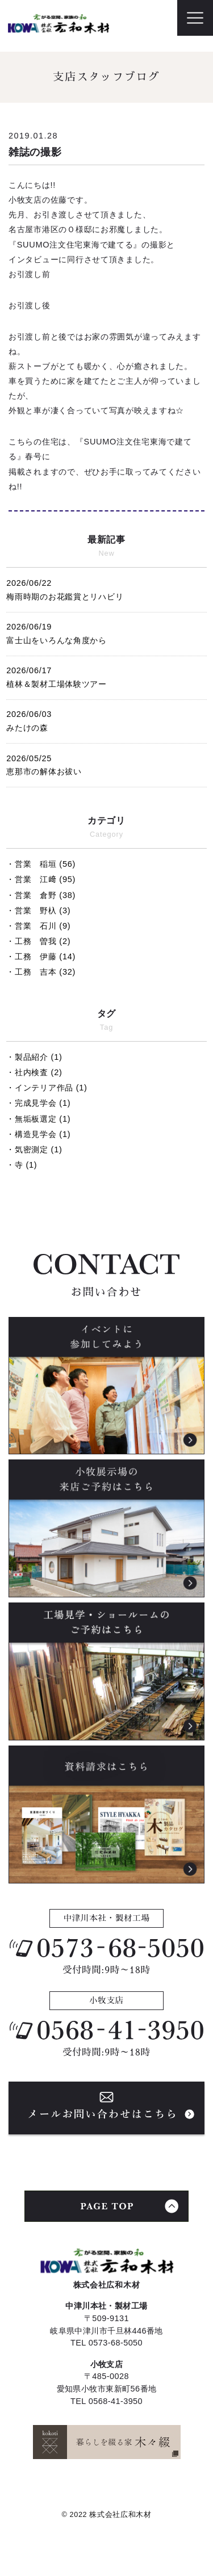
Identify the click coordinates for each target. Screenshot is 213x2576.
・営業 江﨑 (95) (41, 879)
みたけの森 (106, 719)
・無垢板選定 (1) (38, 1118)
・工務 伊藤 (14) (41, 956)
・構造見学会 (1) (38, 1134)
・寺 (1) (21, 1164)
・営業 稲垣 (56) (41, 864)
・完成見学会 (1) (38, 1102)
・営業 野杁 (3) (38, 910)
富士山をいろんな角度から (106, 632)
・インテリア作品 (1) (46, 1087)
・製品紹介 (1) (34, 1057)
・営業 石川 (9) (38, 925)
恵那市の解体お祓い (106, 764)
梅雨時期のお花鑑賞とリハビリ (106, 588)
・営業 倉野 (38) (41, 895)
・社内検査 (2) (34, 1072)
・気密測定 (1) (34, 1149)
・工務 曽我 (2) (38, 941)
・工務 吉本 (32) (41, 971)
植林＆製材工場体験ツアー (106, 676)
